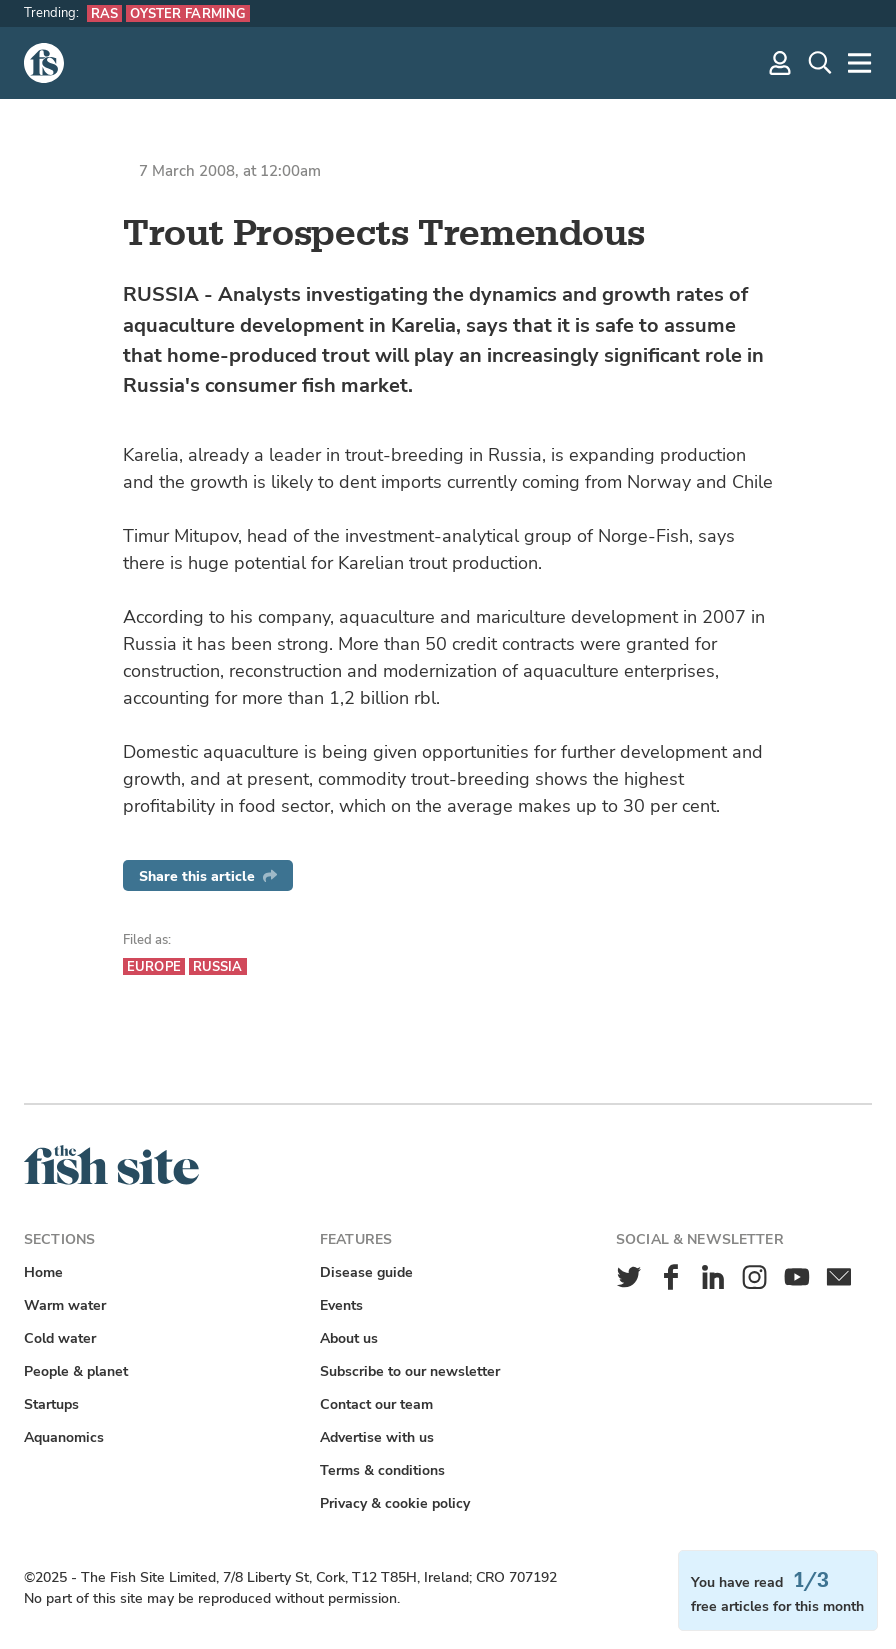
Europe (154, 966)
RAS (104, 13)
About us (349, 1338)
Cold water (60, 1338)
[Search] (820, 63)
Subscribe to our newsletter (410, 1371)
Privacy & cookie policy (395, 1503)
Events (341, 1305)
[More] (860, 63)
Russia (218, 966)
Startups (51, 1404)
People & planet (76, 1371)
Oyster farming (188, 13)
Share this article (208, 876)
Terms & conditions (382, 1470)
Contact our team (376, 1404)
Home (43, 1272)
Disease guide (366, 1272)
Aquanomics (64, 1437)
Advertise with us (377, 1437)
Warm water (65, 1305)
